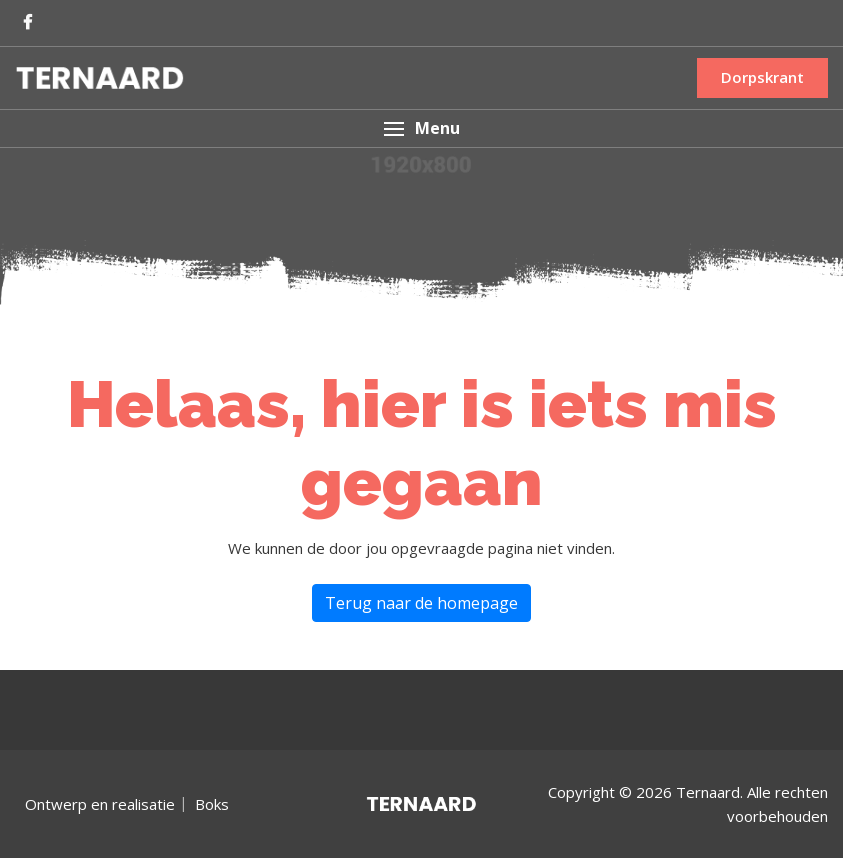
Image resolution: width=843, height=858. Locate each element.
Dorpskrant (762, 77)
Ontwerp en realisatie (100, 804)
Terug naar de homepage (421, 603)
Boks (212, 804)
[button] (421, 128)
